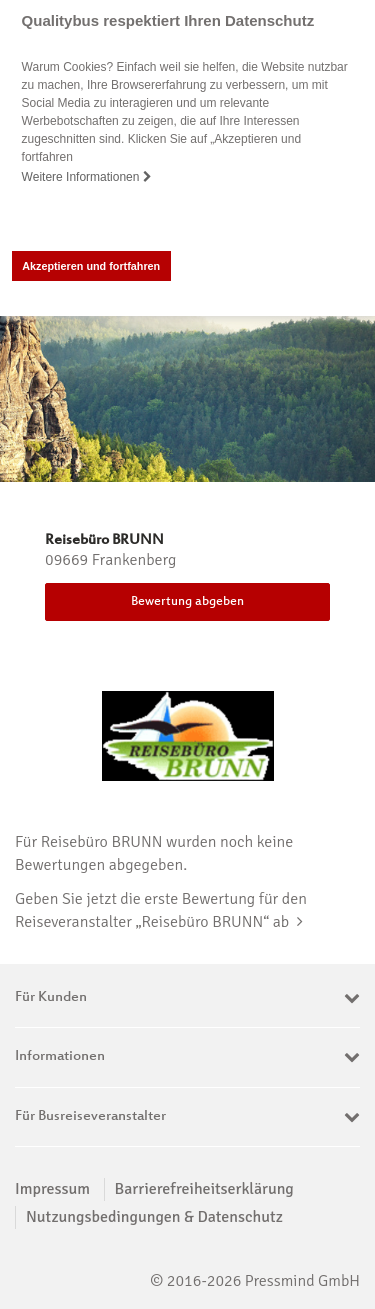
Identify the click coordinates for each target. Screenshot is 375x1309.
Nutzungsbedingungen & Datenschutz (154, 1217)
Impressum (52, 1189)
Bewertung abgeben (187, 602)
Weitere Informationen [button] (87, 177)
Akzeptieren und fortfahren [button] (91, 266)
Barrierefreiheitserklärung (204, 1189)
